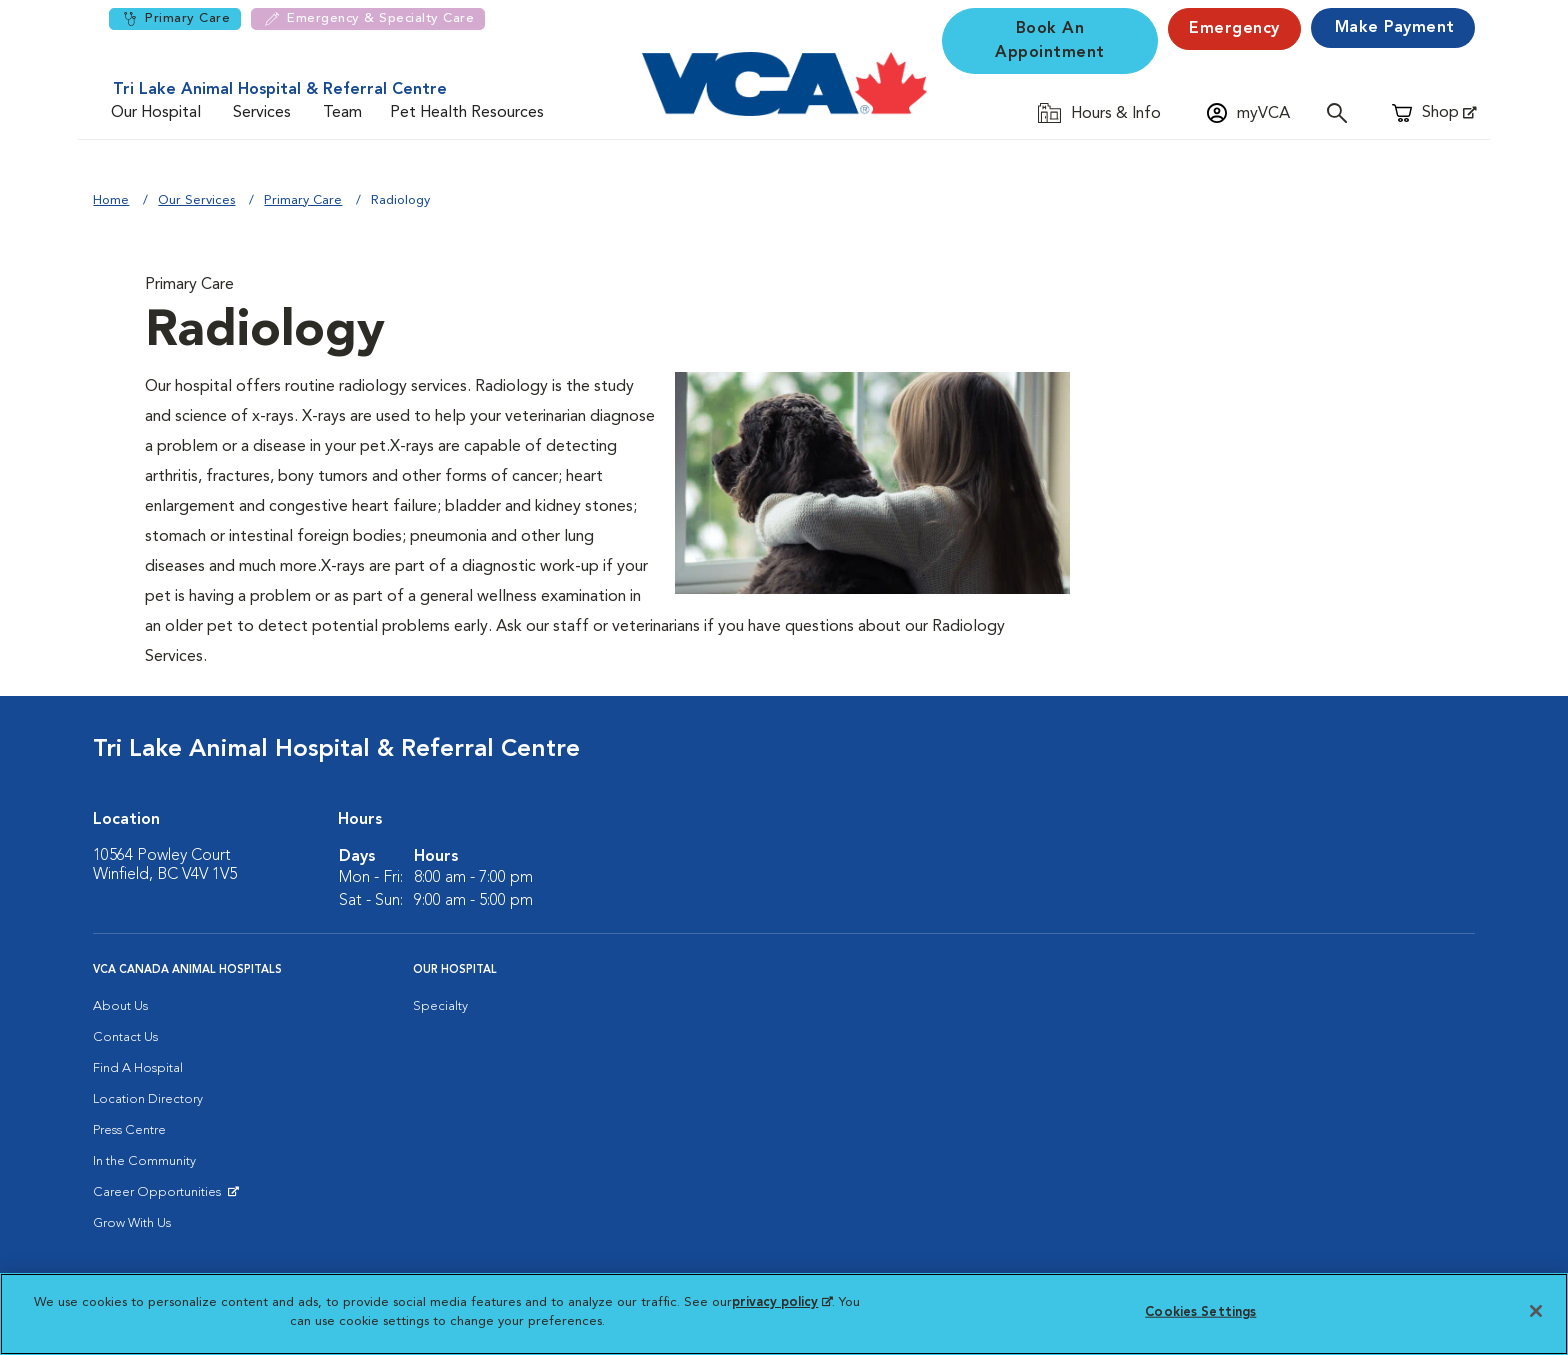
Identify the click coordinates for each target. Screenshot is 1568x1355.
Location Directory (148, 1099)
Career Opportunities (160, 1197)
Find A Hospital (138, 1068)
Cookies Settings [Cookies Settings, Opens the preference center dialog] (1200, 1312)
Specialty (440, 1006)
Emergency (1234, 29)
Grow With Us (132, 1223)
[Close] (1536, 1311)
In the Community (144, 1161)
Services (262, 113)
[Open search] (1342, 112)
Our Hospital (156, 113)
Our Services (196, 200)
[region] (784, 1314)
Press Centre (129, 1130)
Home (111, 200)
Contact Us (125, 1037)
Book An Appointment (1050, 41)
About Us (120, 1006)
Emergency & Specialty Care (368, 19)
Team (342, 113)
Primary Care (175, 19)
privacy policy (782, 1302)
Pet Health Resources (467, 113)
